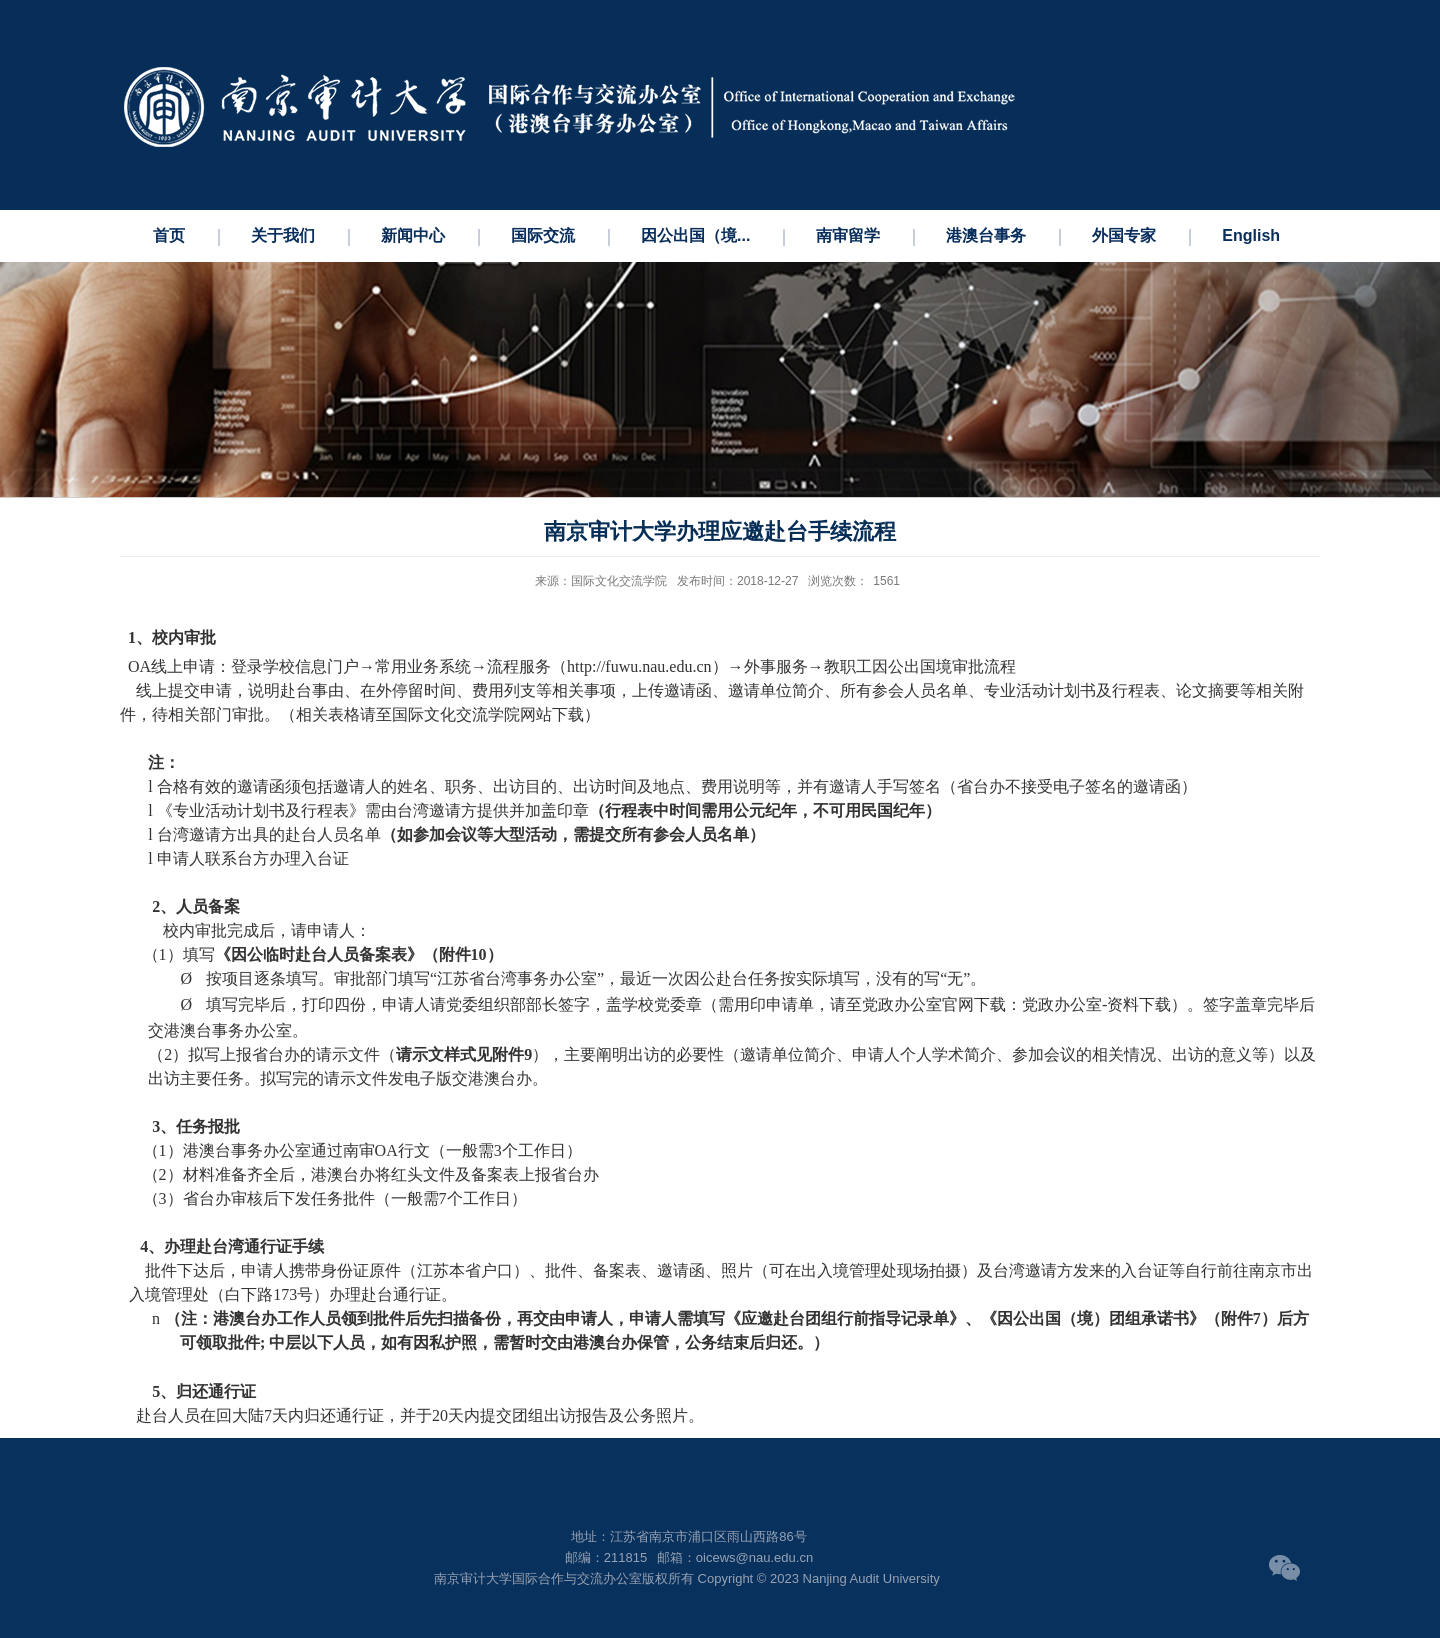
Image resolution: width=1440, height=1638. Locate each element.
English (1251, 235)
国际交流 (543, 235)
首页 (169, 235)
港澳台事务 (986, 235)
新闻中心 (413, 235)
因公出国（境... (695, 235)
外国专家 (1124, 235)
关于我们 (283, 235)
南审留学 (848, 235)
